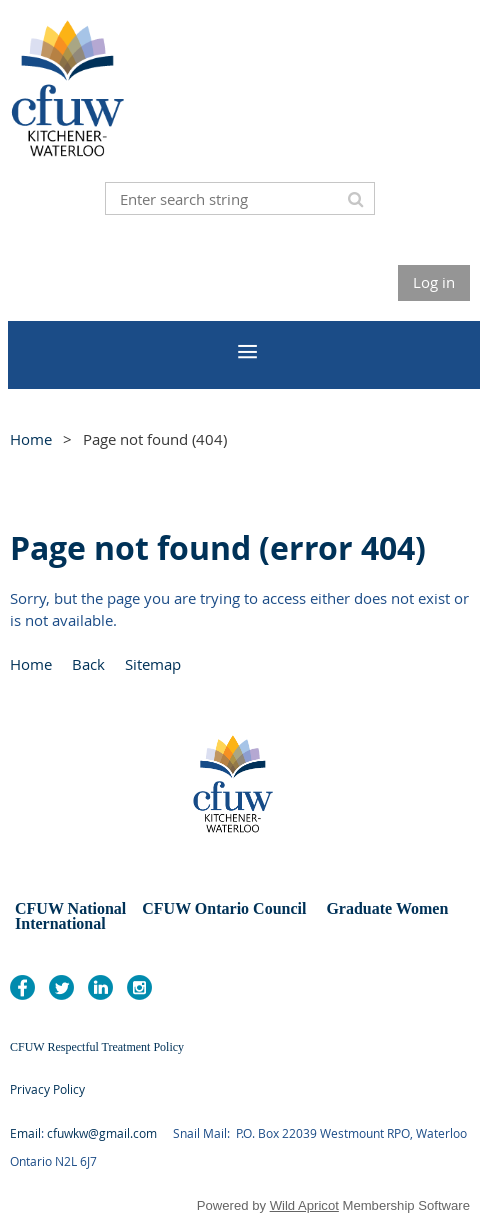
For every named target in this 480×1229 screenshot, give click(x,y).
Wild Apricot (304, 1205)
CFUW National (72, 908)
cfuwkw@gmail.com (102, 1133)
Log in (434, 282)
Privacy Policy (47, 1089)
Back (88, 664)
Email (25, 1133)
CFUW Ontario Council (222, 908)
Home (31, 439)
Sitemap (153, 664)
